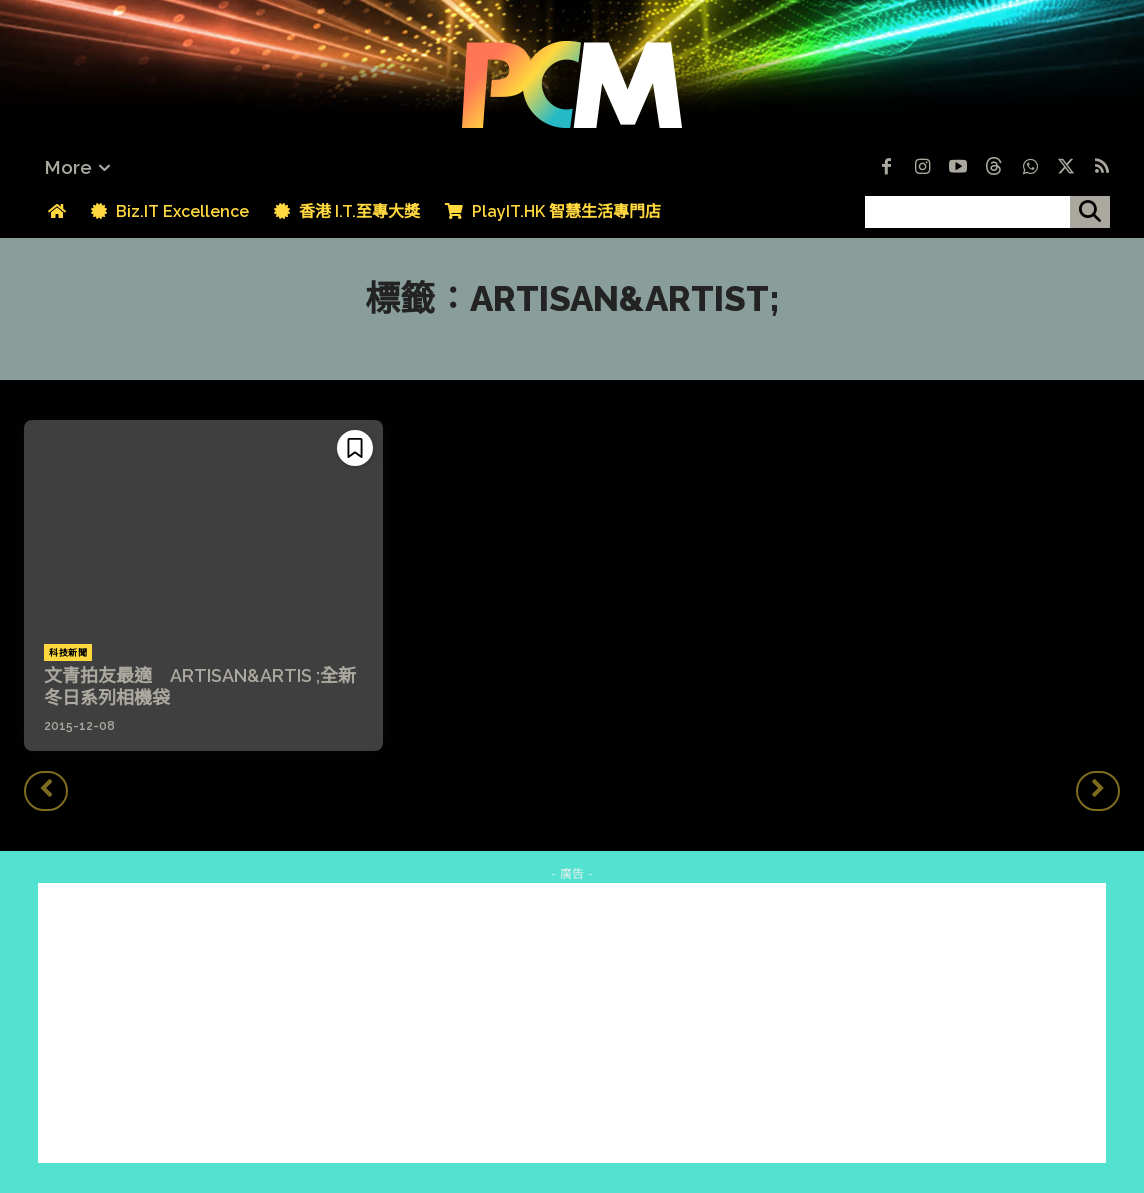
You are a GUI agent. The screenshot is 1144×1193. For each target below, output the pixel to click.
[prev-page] (46, 791)
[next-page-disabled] (1098, 791)
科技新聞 (68, 653)
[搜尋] (1090, 212)
